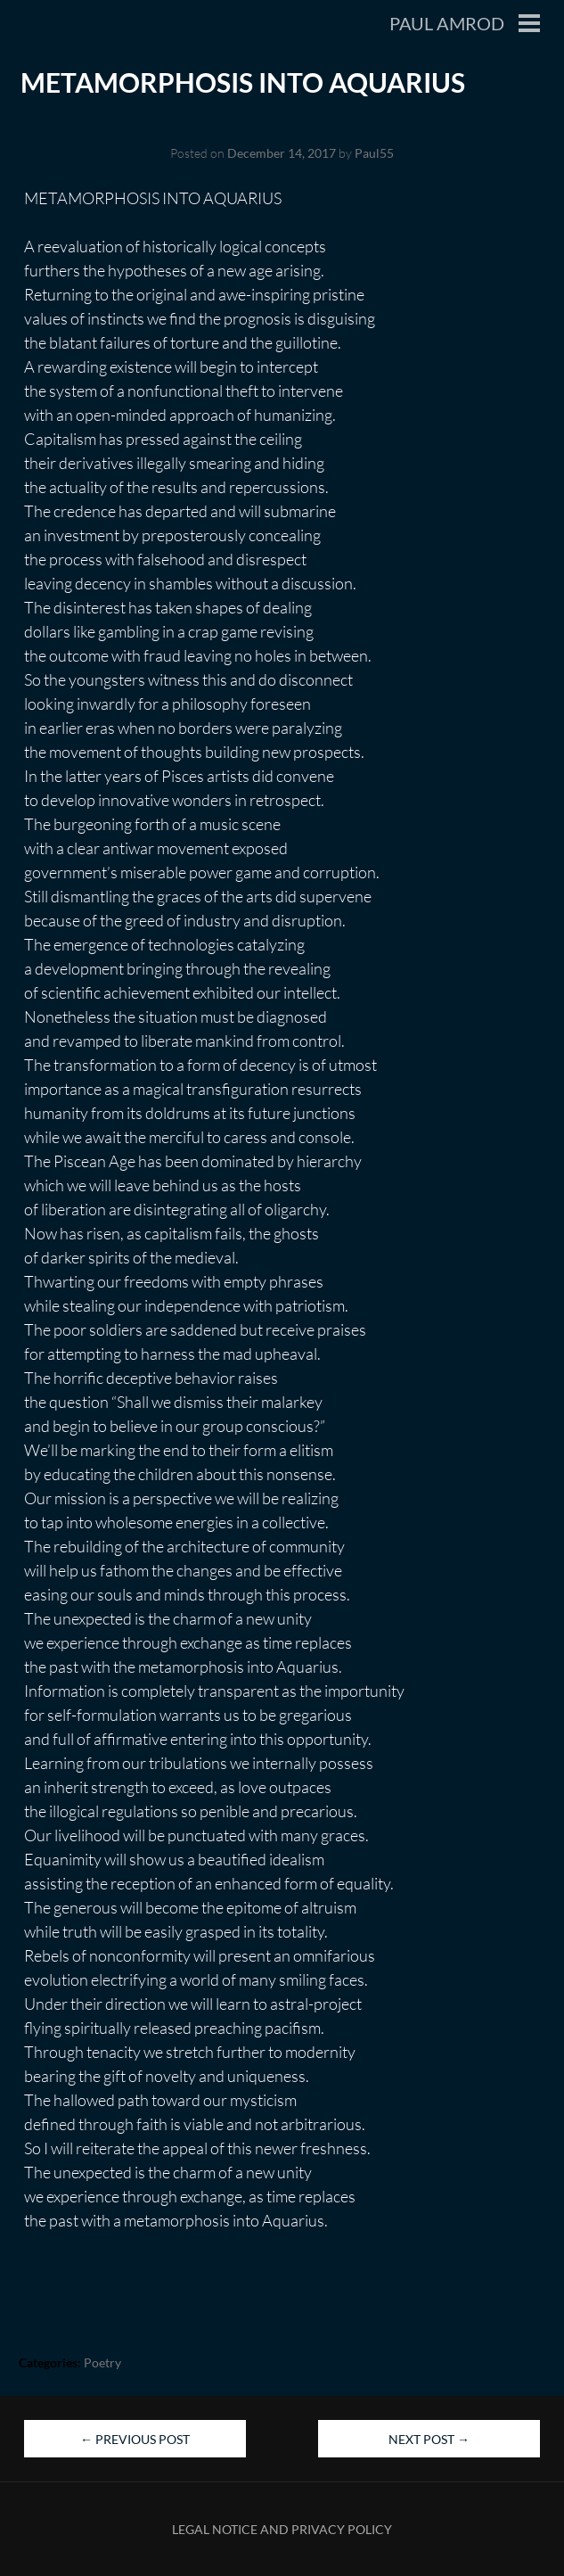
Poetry (102, 2362)
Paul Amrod (446, 23)
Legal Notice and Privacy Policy (282, 2529)
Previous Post (135, 2439)
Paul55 (374, 152)
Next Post (429, 2439)
